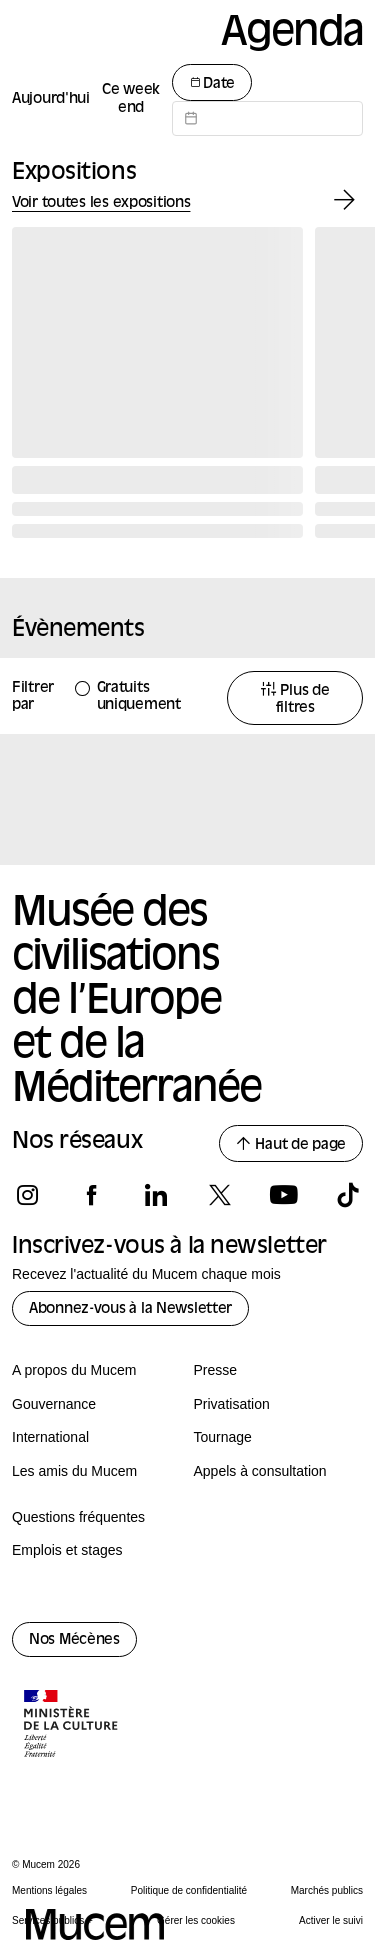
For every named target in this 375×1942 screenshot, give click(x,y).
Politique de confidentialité (189, 1890)
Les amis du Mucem (74, 1471)
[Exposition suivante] (344, 200)
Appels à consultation (260, 1471)
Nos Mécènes (74, 1640)
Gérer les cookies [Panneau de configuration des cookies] (196, 1920)
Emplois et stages (67, 1550)
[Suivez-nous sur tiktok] (347, 1195)
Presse (216, 1370)
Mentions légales (49, 1890)
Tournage (223, 1437)
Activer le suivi (331, 1920)
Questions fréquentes (78, 1517)
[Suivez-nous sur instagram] (27, 1195)
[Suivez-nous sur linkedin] (155, 1195)
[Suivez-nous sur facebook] (91, 1195)
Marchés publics (327, 1890)
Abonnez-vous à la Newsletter (130, 1309)
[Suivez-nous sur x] (219, 1195)
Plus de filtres (295, 699)
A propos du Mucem (74, 1370)
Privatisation (232, 1404)
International (50, 1437)
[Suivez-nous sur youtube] (283, 1195)
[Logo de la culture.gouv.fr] (72, 1726)
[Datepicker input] (267, 118)
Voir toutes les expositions (101, 203)
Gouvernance (54, 1404)
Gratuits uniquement (139, 697)
